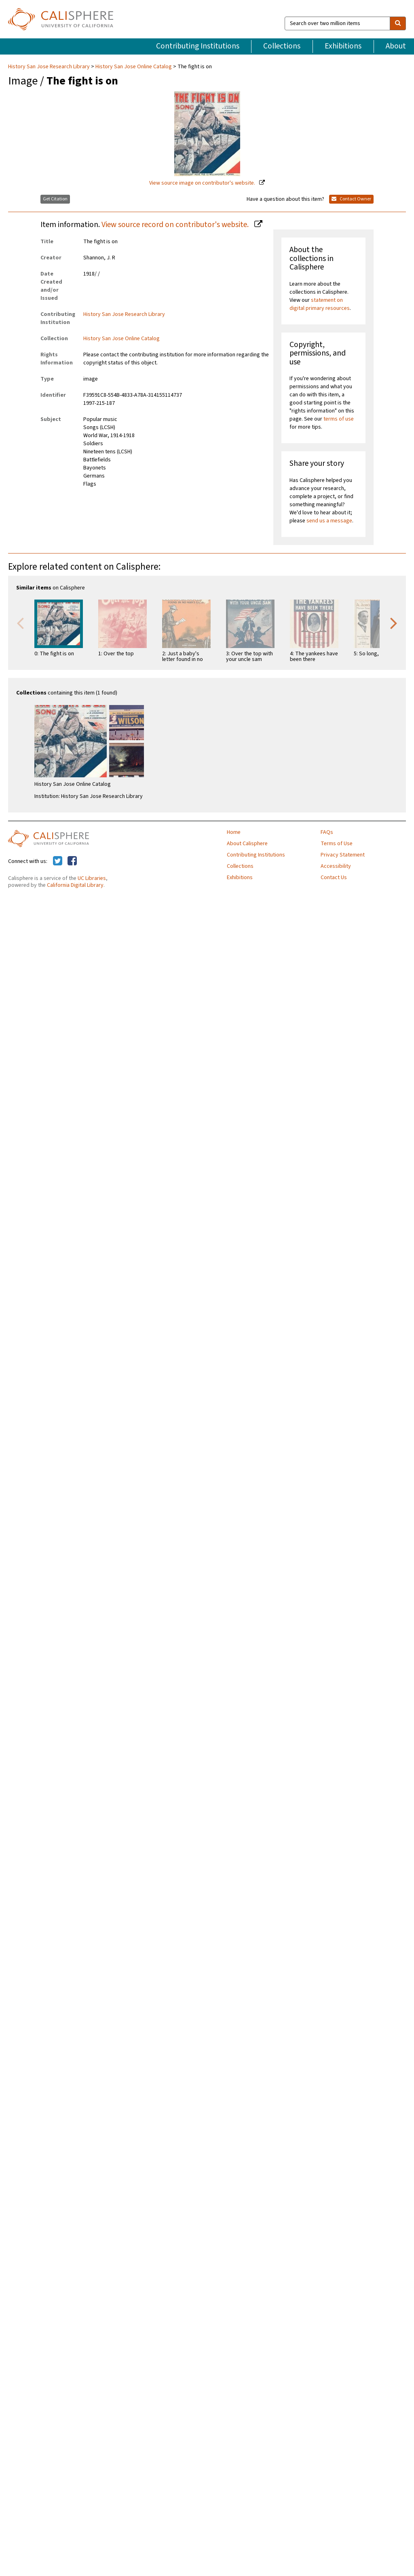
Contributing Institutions (197, 46)
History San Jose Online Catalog (133, 67)
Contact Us (334, 877)
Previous (20, 622)
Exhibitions (343, 46)
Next (394, 622)
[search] (398, 23)
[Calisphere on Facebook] (72, 861)
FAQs (327, 832)
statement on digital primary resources (319, 304)
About (396, 46)
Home (234, 832)
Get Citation (55, 199)
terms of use (338, 419)
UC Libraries (92, 878)
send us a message (329, 521)
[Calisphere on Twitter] (57, 861)
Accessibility (336, 866)
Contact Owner (351, 199)
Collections (281, 46)
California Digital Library (75, 885)
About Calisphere (247, 843)
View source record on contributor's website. (175, 224)
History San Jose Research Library (49, 67)
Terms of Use (337, 843)
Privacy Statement (343, 855)
